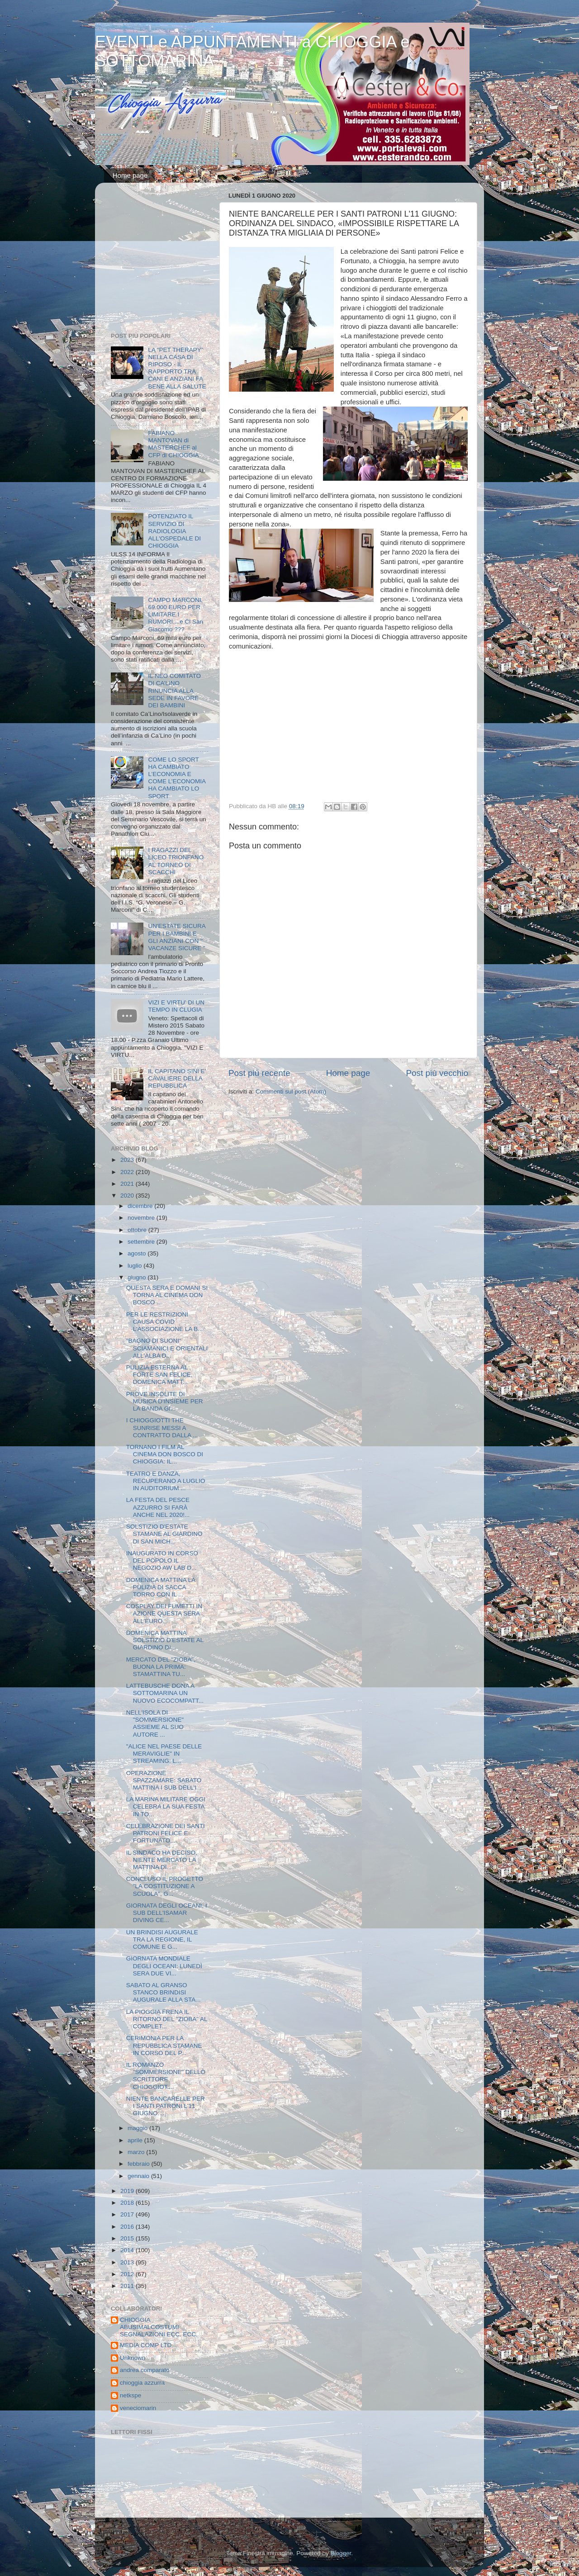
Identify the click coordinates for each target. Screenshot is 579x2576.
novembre (142, 1217)
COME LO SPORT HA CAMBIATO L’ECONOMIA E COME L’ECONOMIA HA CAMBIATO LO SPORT (176, 778)
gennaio (139, 2176)
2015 (128, 2238)
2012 (128, 2274)
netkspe (130, 2395)
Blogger (340, 2553)
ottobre (138, 1229)
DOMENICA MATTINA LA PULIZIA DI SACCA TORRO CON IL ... (160, 1587)
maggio (138, 2128)
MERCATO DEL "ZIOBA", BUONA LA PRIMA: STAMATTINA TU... (160, 1666)
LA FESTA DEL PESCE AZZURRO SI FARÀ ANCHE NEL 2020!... (158, 1507)
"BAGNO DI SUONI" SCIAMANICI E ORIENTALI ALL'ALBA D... (167, 1348)
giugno (137, 1277)
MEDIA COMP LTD (145, 2345)
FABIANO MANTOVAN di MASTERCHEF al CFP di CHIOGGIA (173, 444)
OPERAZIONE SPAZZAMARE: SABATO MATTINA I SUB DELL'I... (164, 1780)
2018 (128, 2202)
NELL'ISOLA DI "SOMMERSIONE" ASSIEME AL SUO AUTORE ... (155, 1723)
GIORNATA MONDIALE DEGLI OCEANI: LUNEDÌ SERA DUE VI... (164, 1965)
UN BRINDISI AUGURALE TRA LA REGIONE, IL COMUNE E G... (162, 1939)
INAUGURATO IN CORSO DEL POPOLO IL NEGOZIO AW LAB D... (162, 1560)
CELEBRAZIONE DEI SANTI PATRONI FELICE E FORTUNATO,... (165, 1833)
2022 (128, 1172)
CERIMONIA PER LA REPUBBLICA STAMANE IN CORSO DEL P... (164, 2045)
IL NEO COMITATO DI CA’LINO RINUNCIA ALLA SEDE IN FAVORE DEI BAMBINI (174, 690)
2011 (128, 2285)
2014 (128, 2250)
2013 (128, 2262)
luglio (135, 1265)
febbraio (140, 2163)
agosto (137, 1253)
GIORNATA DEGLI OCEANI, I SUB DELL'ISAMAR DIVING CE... (166, 1912)
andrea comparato (145, 2370)
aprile (136, 2140)
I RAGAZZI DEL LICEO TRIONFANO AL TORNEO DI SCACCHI (176, 861)
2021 (128, 1183)
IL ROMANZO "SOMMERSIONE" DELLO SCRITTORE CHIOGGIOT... (165, 2075)
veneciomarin (138, 2408)
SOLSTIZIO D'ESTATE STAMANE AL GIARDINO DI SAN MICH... (164, 1533)
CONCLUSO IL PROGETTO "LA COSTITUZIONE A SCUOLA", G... (164, 1886)
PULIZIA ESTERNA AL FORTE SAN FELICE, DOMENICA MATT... (159, 1374)
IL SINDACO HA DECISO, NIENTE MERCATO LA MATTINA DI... (161, 1859)
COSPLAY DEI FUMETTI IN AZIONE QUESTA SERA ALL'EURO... (164, 1613)
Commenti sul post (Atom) (291, 1091)
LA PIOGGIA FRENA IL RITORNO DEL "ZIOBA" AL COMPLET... (166, 2019)
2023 (128, 1159)
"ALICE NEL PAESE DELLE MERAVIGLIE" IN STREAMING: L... (164, 1753)
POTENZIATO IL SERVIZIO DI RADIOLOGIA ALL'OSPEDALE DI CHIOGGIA (174, 531)
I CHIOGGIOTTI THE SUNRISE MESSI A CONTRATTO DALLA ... (162, 1427)
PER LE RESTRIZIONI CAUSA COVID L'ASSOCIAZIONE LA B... (164, 1321)
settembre (142, 1241)
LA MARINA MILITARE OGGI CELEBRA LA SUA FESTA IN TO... (165, 1806)
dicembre (141, 1206)
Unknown (132, 2357)
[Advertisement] (167, 259)
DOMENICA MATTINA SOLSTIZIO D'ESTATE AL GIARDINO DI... (165, 1640)
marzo (137, 2152)
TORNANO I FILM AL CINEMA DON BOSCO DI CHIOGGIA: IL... (164, 1454)
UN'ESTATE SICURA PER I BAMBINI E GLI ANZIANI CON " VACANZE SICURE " (176, 937)
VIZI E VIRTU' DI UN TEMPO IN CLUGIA (176, 1006)
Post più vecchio (437, 1073)
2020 (128, 1195)
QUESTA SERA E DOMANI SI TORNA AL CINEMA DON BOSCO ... (167, 1295)
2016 (128, 2226)
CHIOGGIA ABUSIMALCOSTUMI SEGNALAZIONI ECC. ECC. (159, 2327)
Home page (130, 175)
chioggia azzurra (142, 2382)
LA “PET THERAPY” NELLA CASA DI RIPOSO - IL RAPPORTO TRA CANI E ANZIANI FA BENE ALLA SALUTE (177, 368)
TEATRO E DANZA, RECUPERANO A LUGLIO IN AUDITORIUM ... (165, 1481)
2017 (128, 2214)
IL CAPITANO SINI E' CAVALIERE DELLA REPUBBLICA (177, 1078)
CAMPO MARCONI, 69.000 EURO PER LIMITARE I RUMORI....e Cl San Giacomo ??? (175, 615)
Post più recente (259, 1073)
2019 (128, 2191)
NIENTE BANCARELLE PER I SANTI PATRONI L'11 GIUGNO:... (165, 2106)
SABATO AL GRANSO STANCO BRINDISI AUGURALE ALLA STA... (163, 1992)
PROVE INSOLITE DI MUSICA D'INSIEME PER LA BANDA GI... (164, 1401)
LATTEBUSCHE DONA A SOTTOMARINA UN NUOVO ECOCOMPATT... (165, 1693)
